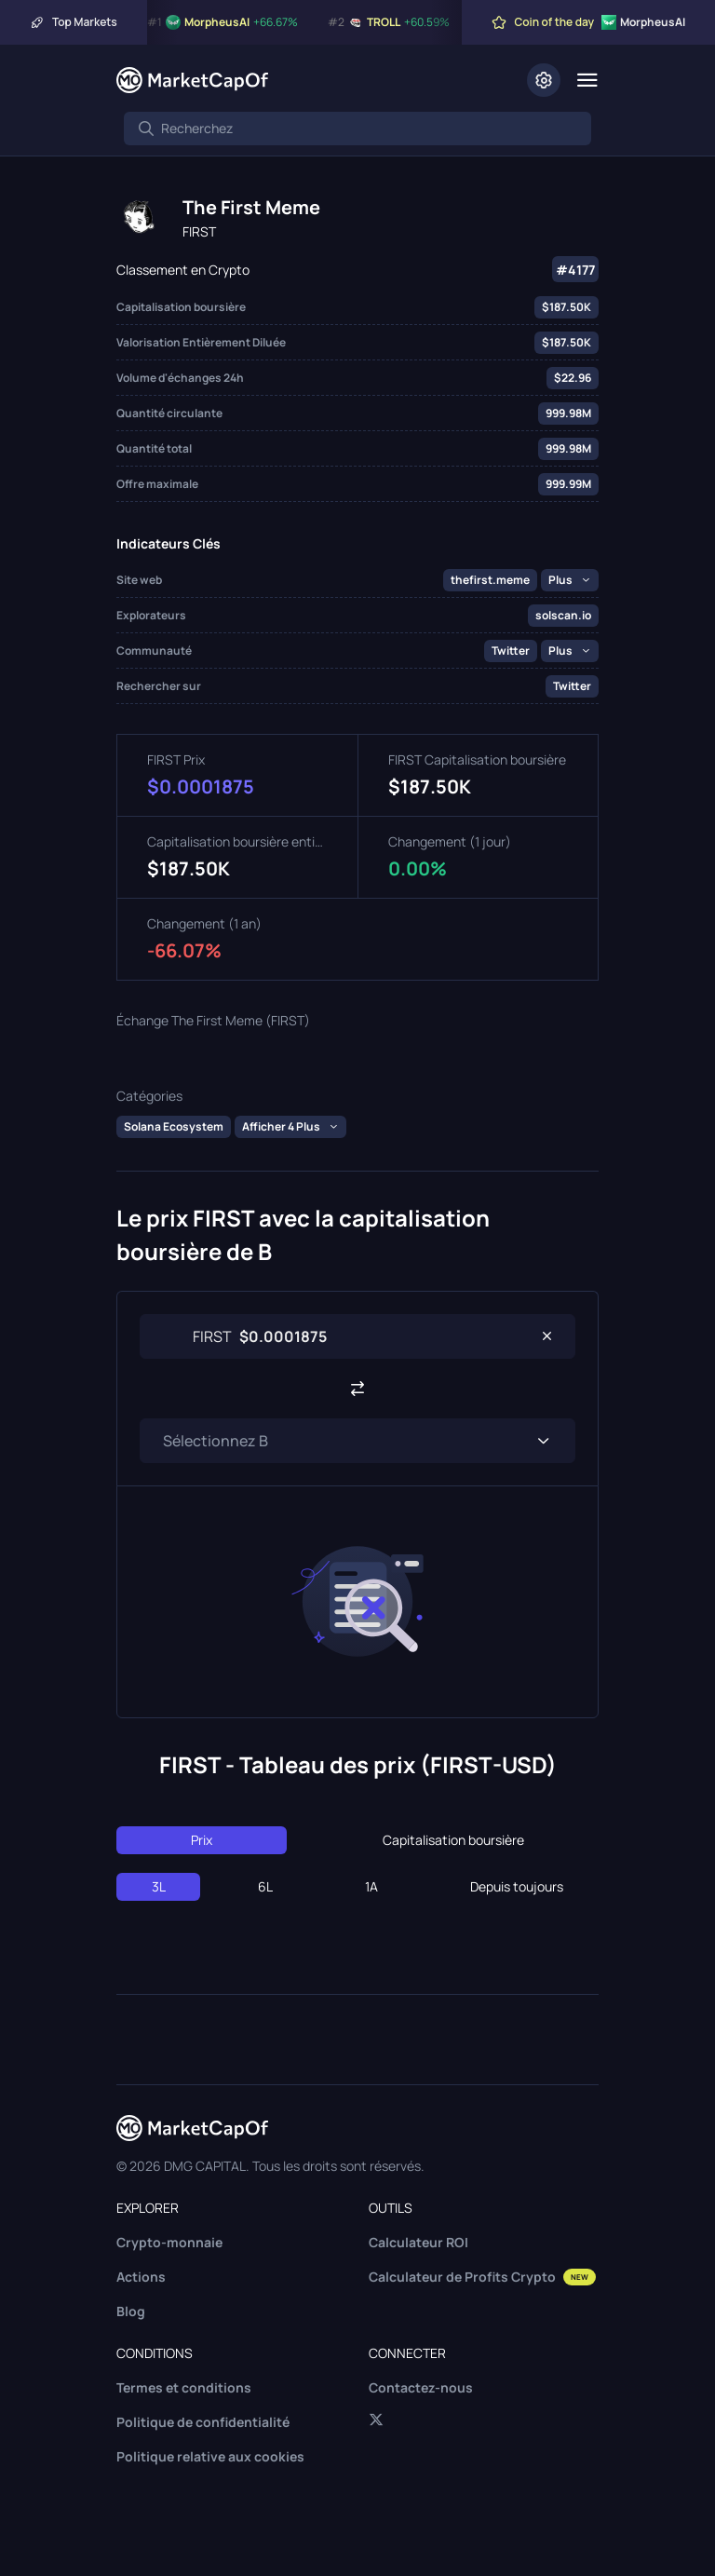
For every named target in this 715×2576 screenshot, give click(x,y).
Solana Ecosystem (173, 1126)
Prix (201, 1840)
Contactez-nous (421, 2387)
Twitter (511, 650)
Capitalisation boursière (453, 1840)
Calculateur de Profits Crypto (482, 2276)
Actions (141, 2276)
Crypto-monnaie (169, 2242)
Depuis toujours (516, 1886)
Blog (130, 2311)
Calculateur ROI (418, 2242)
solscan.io (563, 615)
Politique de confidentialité (203, 2422)
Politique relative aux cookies (210, 2456)
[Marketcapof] (192, 80)
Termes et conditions (183, 2387)
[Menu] (587, 80)
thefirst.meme (490, 580)
